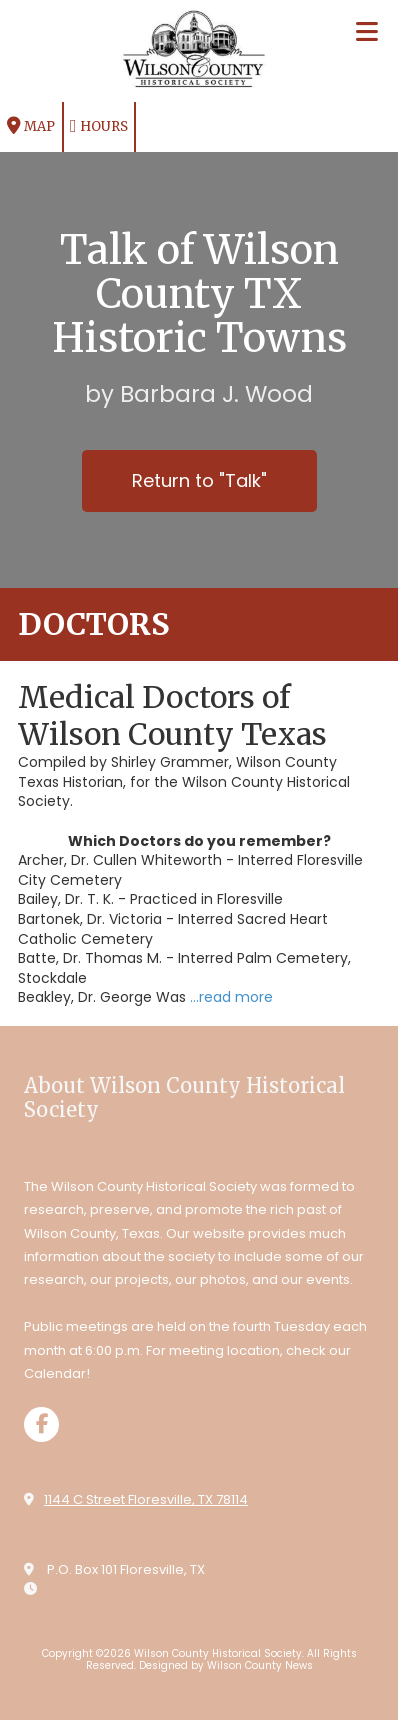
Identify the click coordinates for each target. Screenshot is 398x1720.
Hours (99, 126)
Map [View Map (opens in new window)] (31, 126)
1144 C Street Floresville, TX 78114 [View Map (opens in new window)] (146, 1499)
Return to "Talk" (199, 480)
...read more (231, 997)
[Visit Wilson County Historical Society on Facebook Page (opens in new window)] (41, 1424)
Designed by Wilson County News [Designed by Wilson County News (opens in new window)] (226, 1665)
